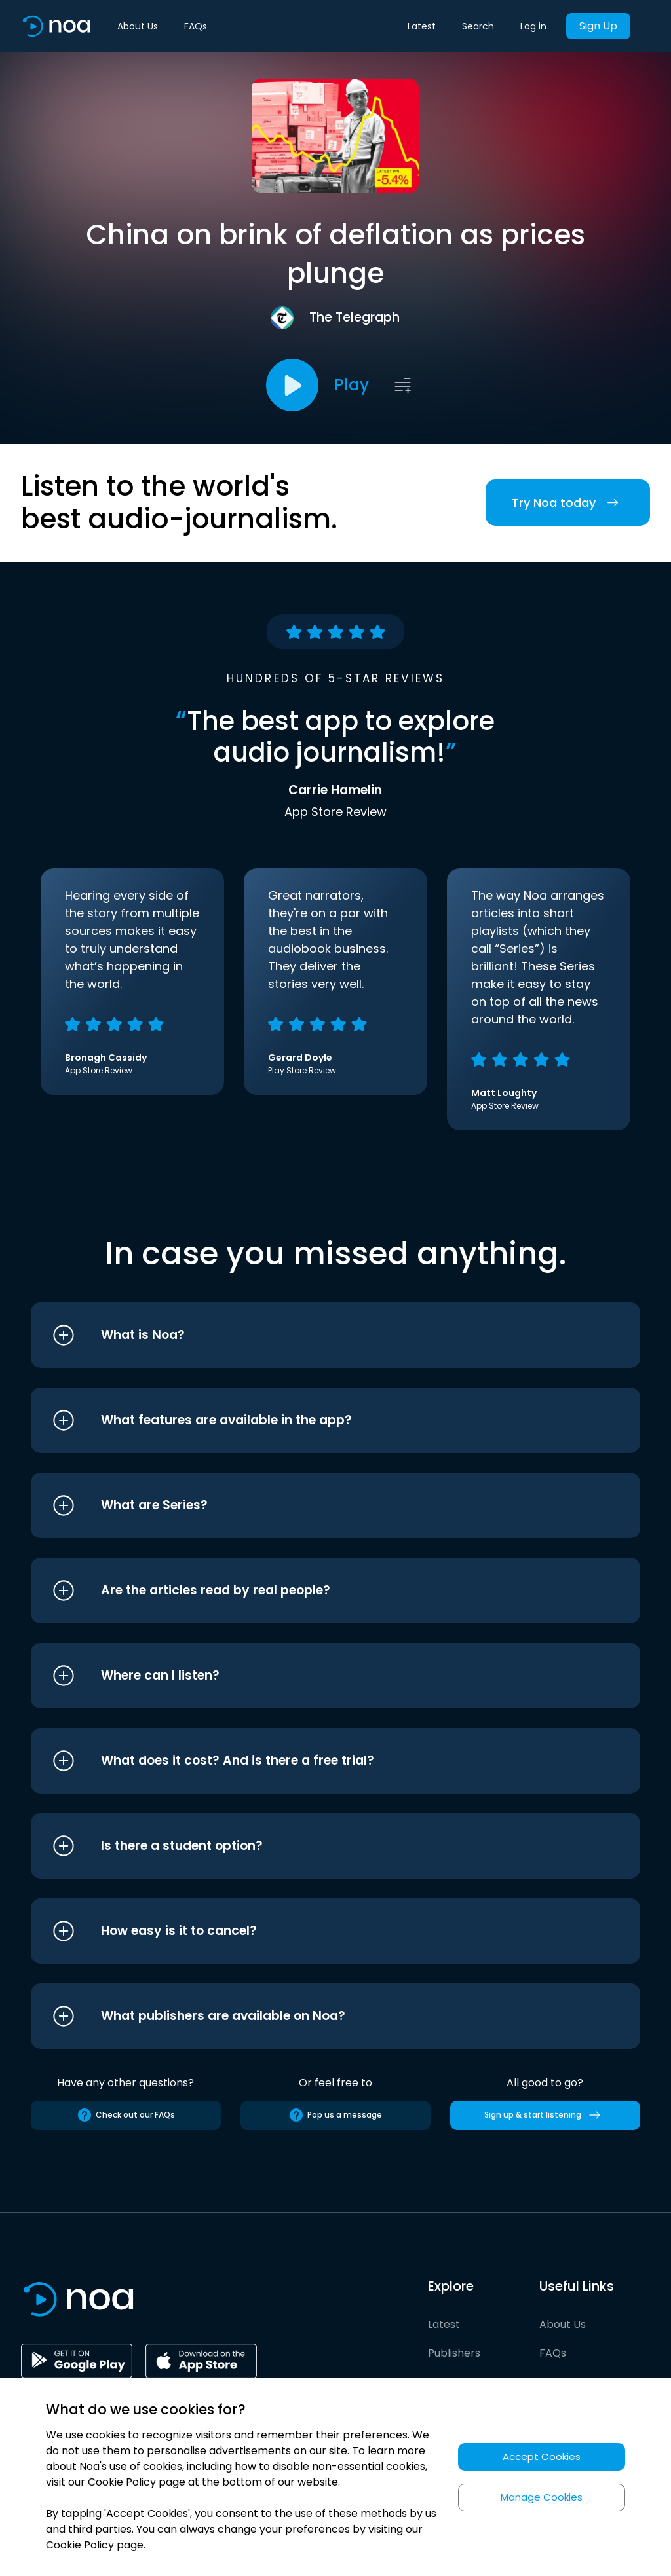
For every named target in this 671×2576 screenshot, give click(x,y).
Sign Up (598, 25)
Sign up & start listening (544, 2115)
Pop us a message (335, 2115)
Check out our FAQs (126, 2115)
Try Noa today (568, 502)
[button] (311, 1335)
